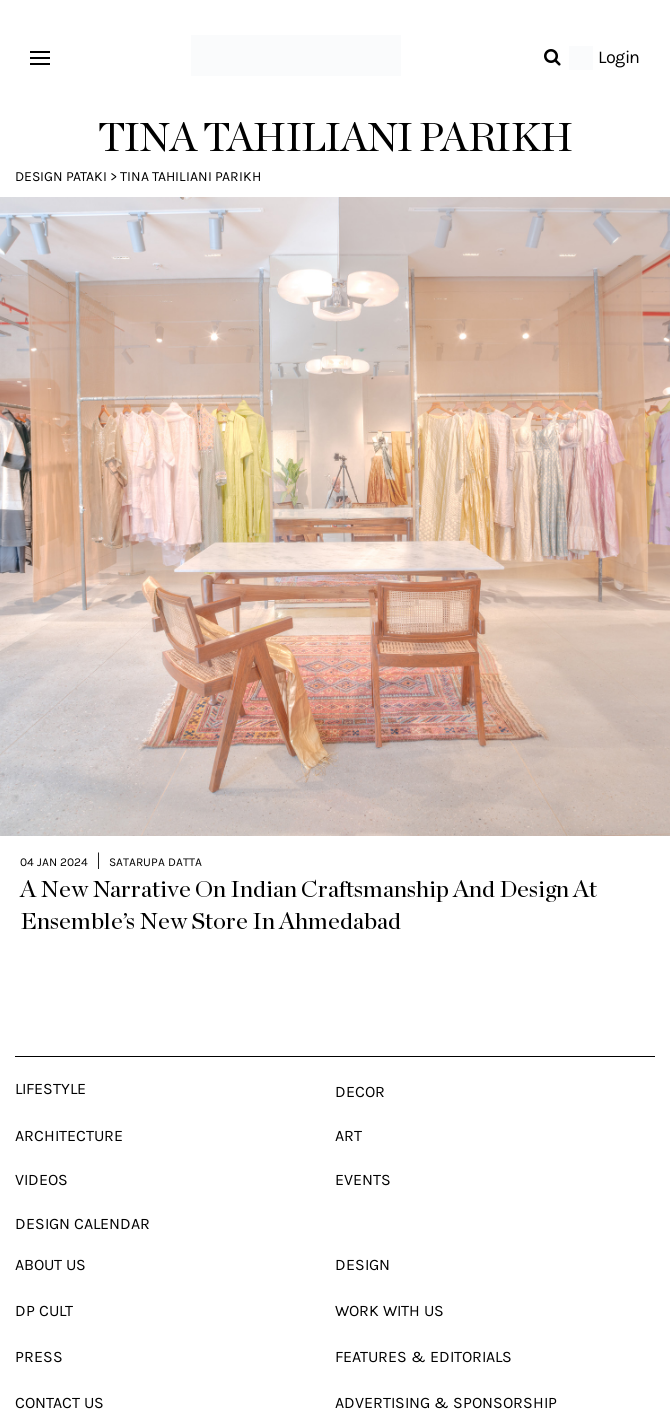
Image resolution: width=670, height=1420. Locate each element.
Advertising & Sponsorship (446, 1367)
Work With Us (389, 1275)
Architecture (69, 1100)
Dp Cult (44, 1275)
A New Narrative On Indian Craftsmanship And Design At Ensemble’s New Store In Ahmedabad (308, 871)
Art (348, 1100)
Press (39, 1321)
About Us (50, 1229)
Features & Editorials (423, 1321)
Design (362, 1229)
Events (363, 1144)
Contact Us (59, 1367)
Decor (360, 1056)
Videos (41, 1144)
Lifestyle (50, 1053)
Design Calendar (82, 1188)
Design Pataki (61, 176)
